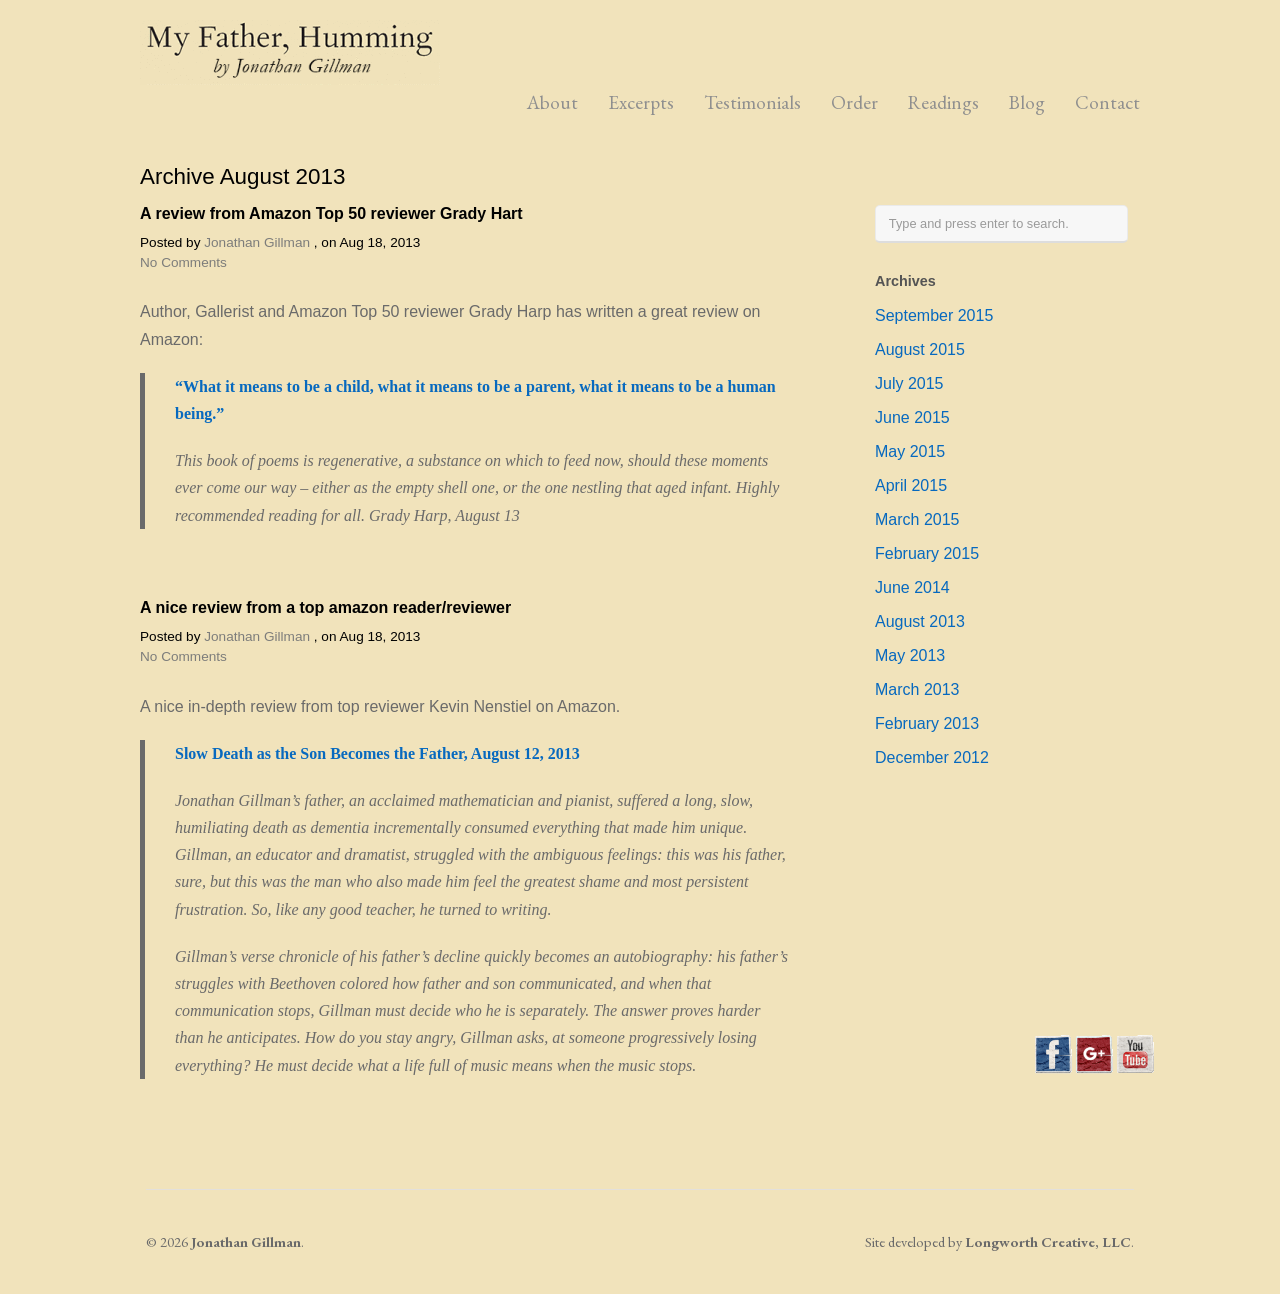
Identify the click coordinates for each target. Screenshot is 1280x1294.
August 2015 (920, 349)
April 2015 (911, 485)
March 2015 (917, 519)
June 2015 (912, 417)
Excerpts (641, 102)
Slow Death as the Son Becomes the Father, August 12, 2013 (377, 753)
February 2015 (927, 553)
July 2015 (909, 383)
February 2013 (927, 723)
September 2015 (934, 315)
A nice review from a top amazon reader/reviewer (325, 607)
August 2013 (920, 621)
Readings (943, 102)
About (552, 102)
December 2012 (932, 757)
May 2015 (910, 451)
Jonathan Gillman (257, 242)
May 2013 (910, 655)
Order (854, 102)
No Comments (183, 262)
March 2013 (917, 689)
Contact (1107, 102)
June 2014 (912, 587)
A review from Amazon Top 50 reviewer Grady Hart (331, 213)
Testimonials (752, 102)
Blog (1027, 102)
